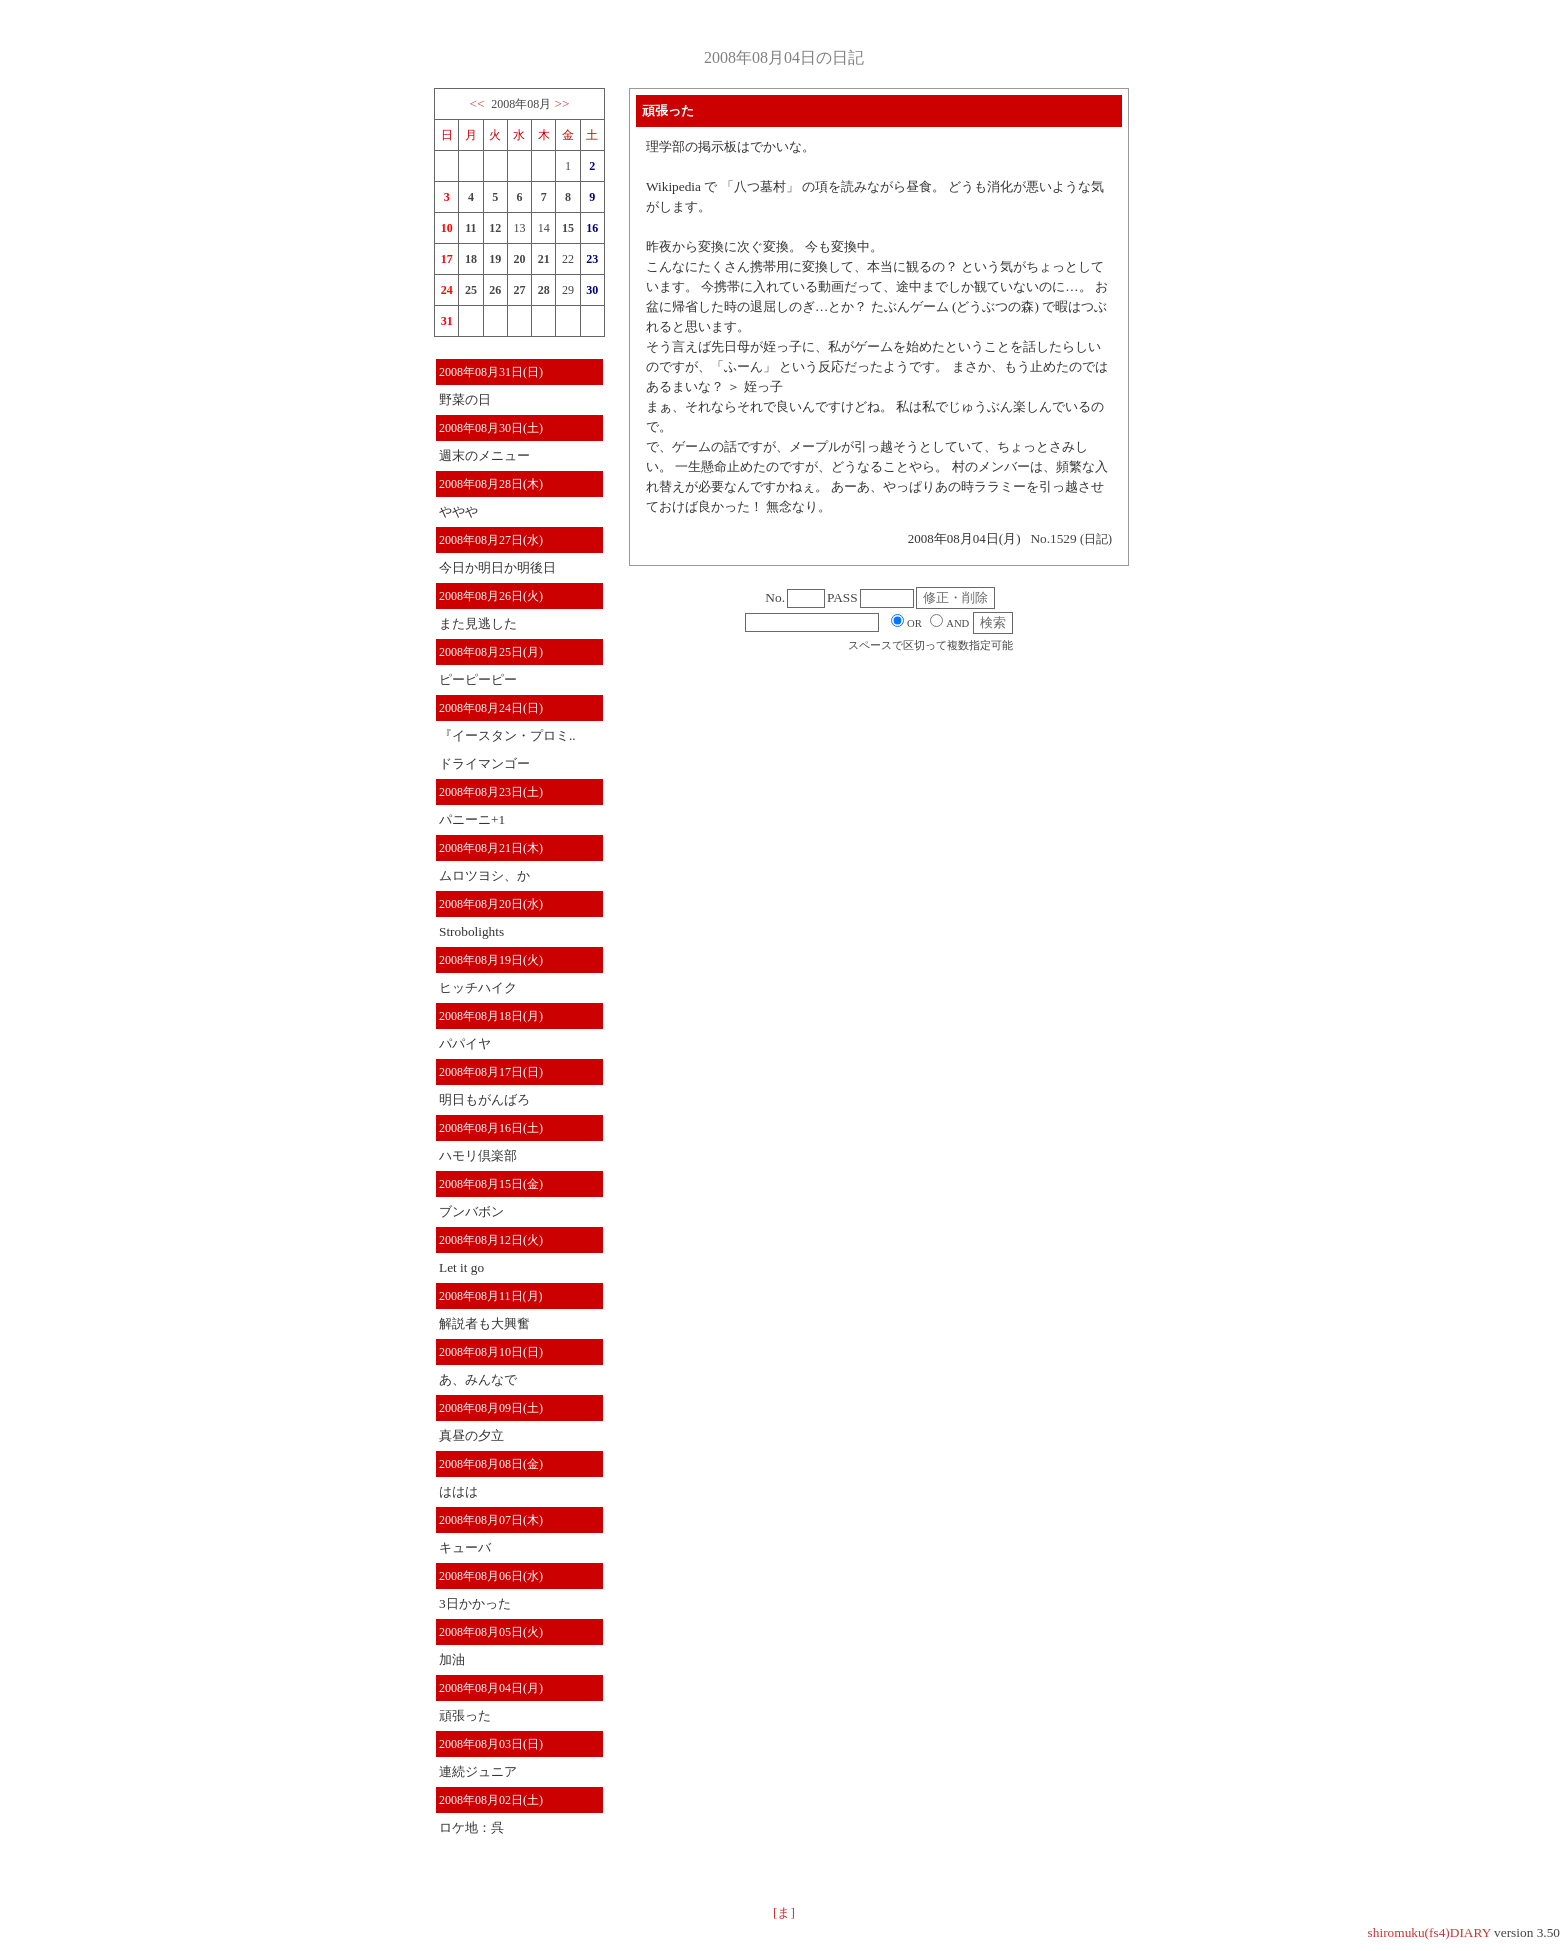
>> (562, 103)
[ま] (784, 1912)
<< (476, 103)
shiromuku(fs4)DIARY (1429, 1932)
